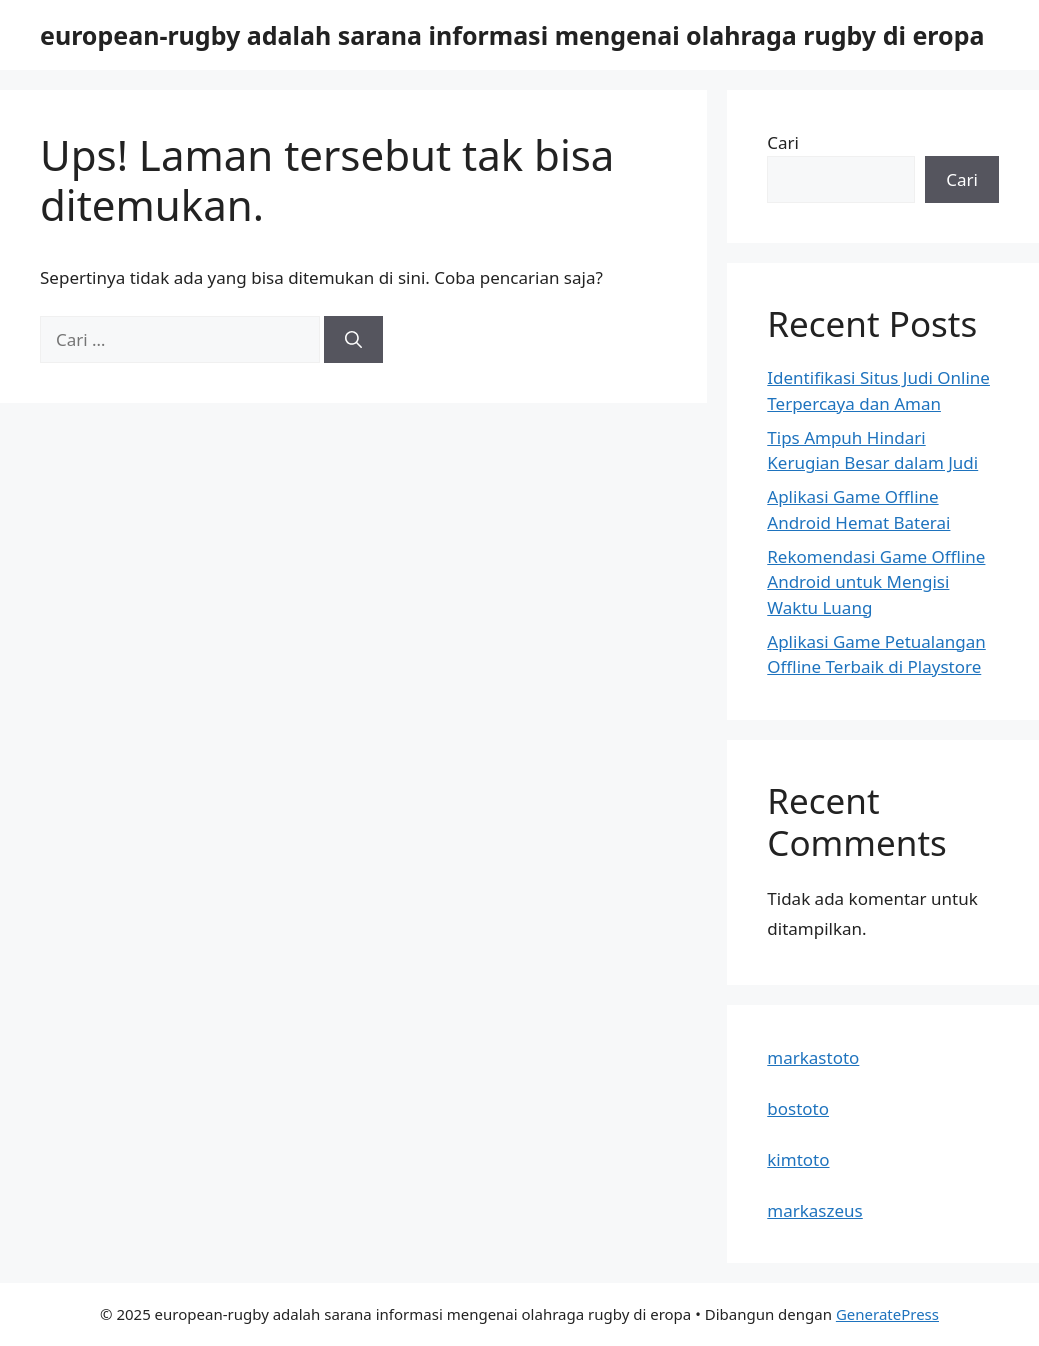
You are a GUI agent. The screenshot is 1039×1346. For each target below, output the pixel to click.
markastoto (813, 1057)
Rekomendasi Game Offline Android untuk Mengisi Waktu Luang (876, 582)
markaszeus (814, 1210)
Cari (783, 142)
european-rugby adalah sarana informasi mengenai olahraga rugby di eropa (512, 35)
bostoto (798, 1108)
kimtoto (798, 1159)
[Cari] (353, 340)
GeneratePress (887, 1314)
